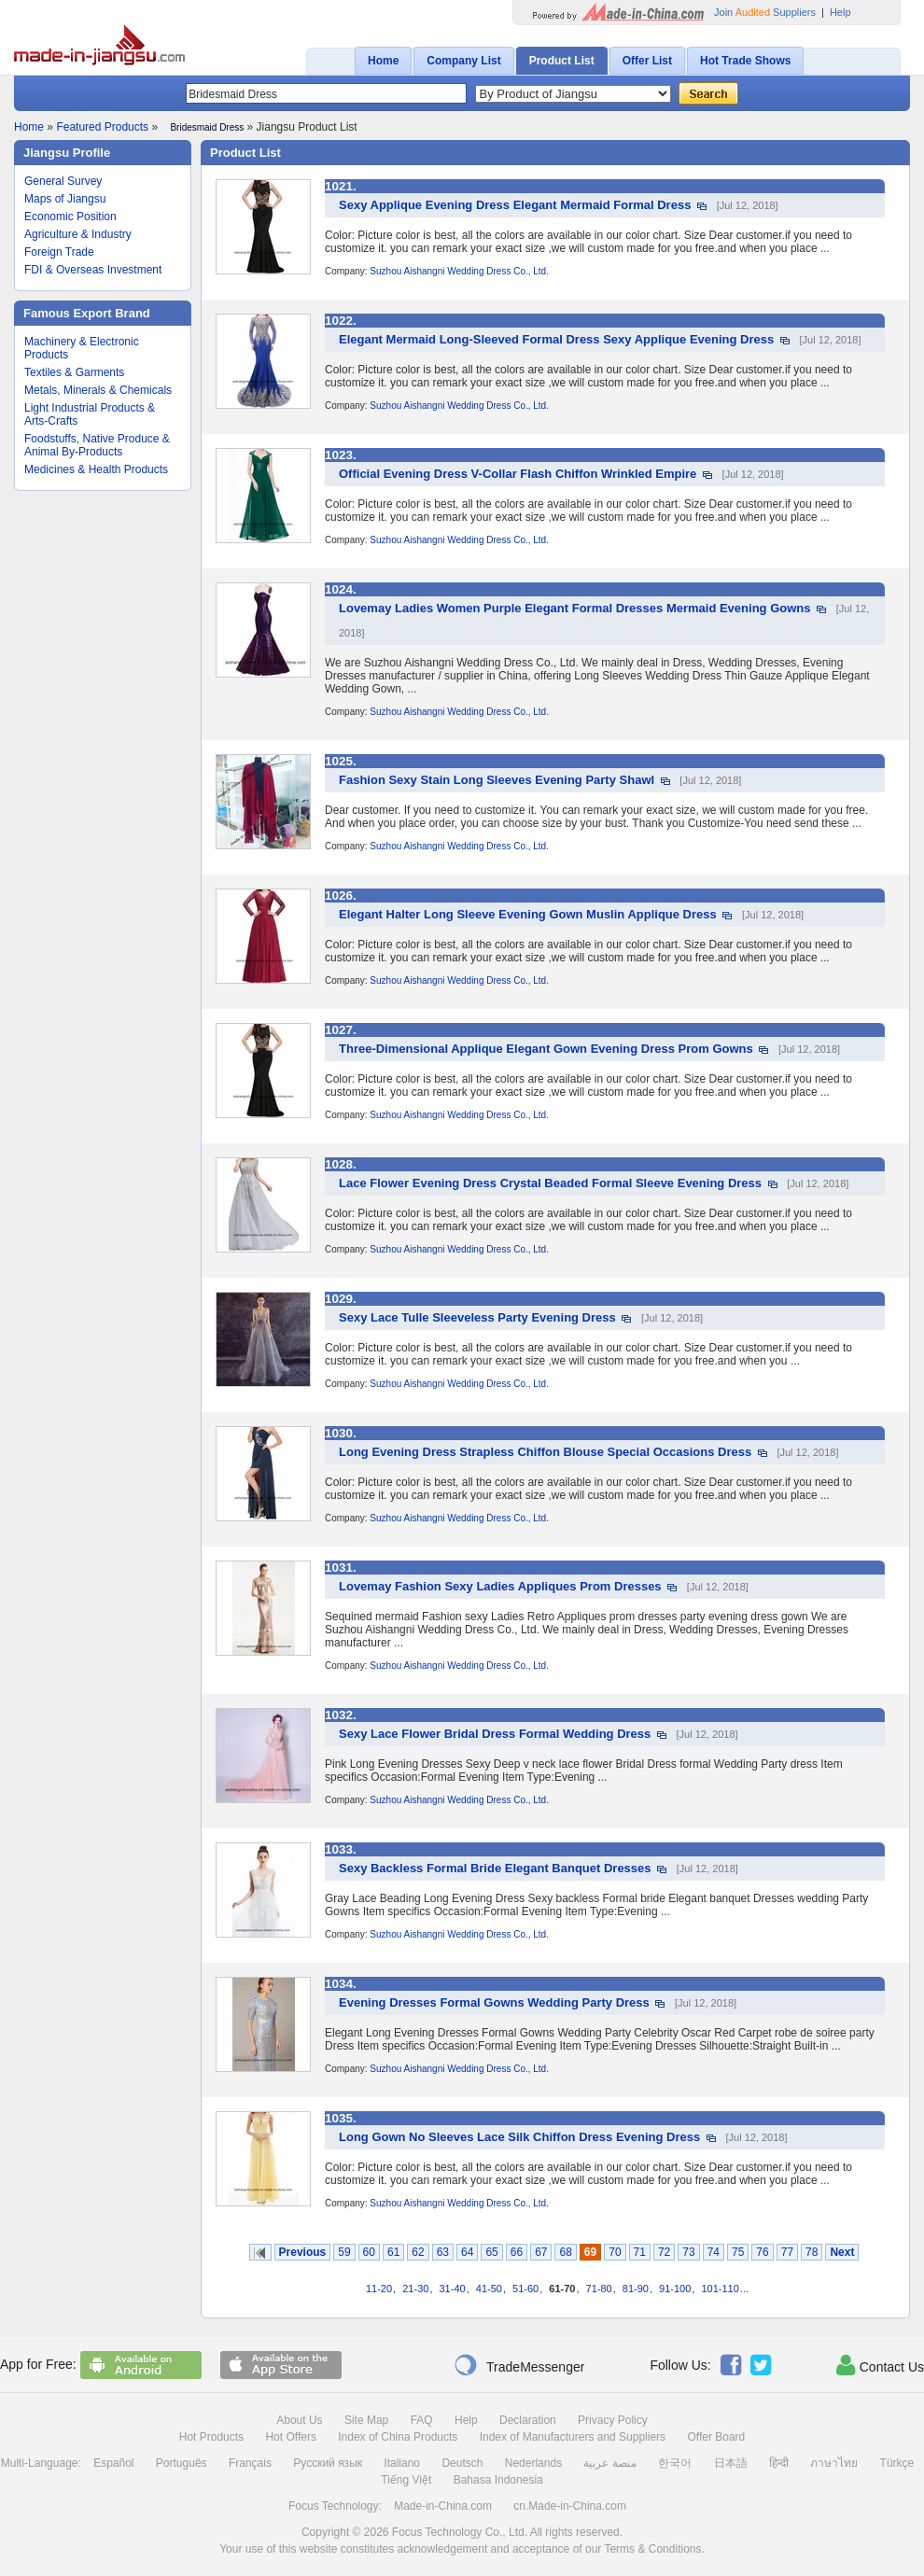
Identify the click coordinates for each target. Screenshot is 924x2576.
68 (565, 2252)
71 (640, 2252)
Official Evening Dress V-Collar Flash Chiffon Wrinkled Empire (517, 474)
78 (811, 2252)
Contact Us (880, 2365)
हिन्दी (779, 2463)
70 (615, 2252)
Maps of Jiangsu (64, 198)
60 (369, 2252)
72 (664, 2252)
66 (517, 2252)
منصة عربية (609, 2463)
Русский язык (327, 2463)
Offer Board (716, 2436)
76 (762, 2252)
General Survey (63, 181)
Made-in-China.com (443, 2506)
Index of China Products (397, 2436)
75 (738, 2252)
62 (418, 2252)
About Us (299, 2420)
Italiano (402, 2463)
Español (113, 2463)
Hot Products (211, 2436)
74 (713, 2252)
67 (541, 2252)
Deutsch (462, 2463)
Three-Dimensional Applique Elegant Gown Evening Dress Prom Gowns (546, 1049)
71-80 (599, 2288)
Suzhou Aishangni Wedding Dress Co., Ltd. (459, 271)
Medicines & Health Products (96, 469)
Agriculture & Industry (78, 234)
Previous (303, 2252)
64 (467, 2252)
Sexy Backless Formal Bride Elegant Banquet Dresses (495, 1868)
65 (491, 2252)
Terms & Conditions (652, 2548)
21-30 (415, 2288)
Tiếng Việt (406, 2479)
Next (842, 2252)
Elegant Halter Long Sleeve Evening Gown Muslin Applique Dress (528, 914)
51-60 (525, 2288)
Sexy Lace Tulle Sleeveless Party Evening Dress (477, 1317)
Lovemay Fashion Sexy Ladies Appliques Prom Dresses (500, 1586)
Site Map (366, 2420)
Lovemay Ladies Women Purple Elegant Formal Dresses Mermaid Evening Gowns (574, 608)
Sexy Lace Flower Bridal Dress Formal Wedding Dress (495, 1734)
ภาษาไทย (834, 2463)
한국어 (675, 2463)
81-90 (636, 2288)
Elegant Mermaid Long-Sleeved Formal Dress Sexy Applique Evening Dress (556, 339)
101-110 (719, 2288)
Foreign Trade (59, 252)
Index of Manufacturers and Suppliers (572, 2436)
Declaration (527, 2420)
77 (787, 2252)
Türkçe (897, 2463)
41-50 (489, 2288)
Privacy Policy (613, 2420)
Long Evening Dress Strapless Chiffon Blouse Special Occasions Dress (545, 1452)
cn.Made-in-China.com (569, 2506)
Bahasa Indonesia (498, 2479)
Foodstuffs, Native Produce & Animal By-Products (97, 445)
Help (840, 12)
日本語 (731, 2463)
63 (443, 2252)
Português (181, 2463)
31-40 (453, 2288)
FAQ (422, 2420)
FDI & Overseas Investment (92, 269)
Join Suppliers (765, 12)
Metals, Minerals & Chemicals (98, 390)
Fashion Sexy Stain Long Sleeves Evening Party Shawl (496, 780)
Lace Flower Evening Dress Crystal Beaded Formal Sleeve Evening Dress (550, 1183)
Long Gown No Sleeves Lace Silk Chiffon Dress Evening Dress (519, 2137)
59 (344, 2252)
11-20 (379, 2288)
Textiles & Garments (74, 372)
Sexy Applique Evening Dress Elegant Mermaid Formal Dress (515, 205)
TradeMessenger (519, 2365)
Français (250, 2463)
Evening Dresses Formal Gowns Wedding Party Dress (494, 2002)
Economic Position (70, 216)
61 (393, 2252)
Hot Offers (290, 2436)
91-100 (675, 2288)
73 (688, 2252)
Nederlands (533, 2463)
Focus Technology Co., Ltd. (459, 2532)
